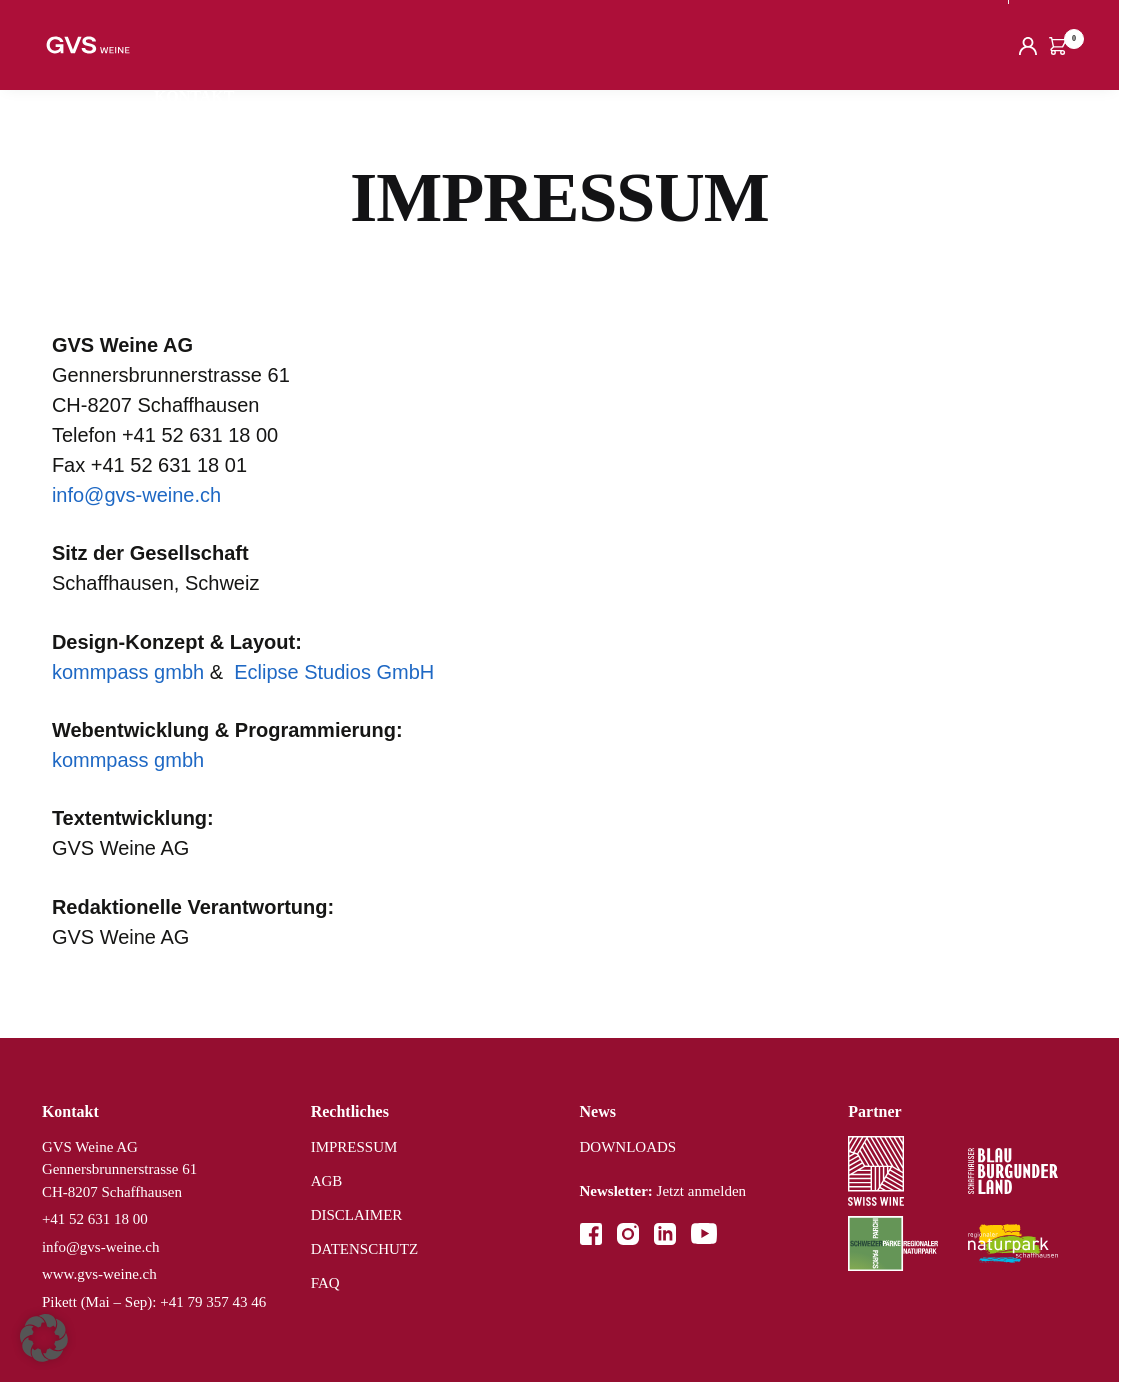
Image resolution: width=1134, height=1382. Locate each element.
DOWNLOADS (628, 1147)
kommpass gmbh (128, 672)
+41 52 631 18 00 (95, 1219)
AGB (327, 1181)
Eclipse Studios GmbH (334, 672)
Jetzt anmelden (663, 1191)
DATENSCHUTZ (365, 1249)
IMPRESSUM (354, 1147)
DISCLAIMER (357, 1215)
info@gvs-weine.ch (136, 495)
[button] (44, 1338)
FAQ (325, 1283)
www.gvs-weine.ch (99, 1274)
